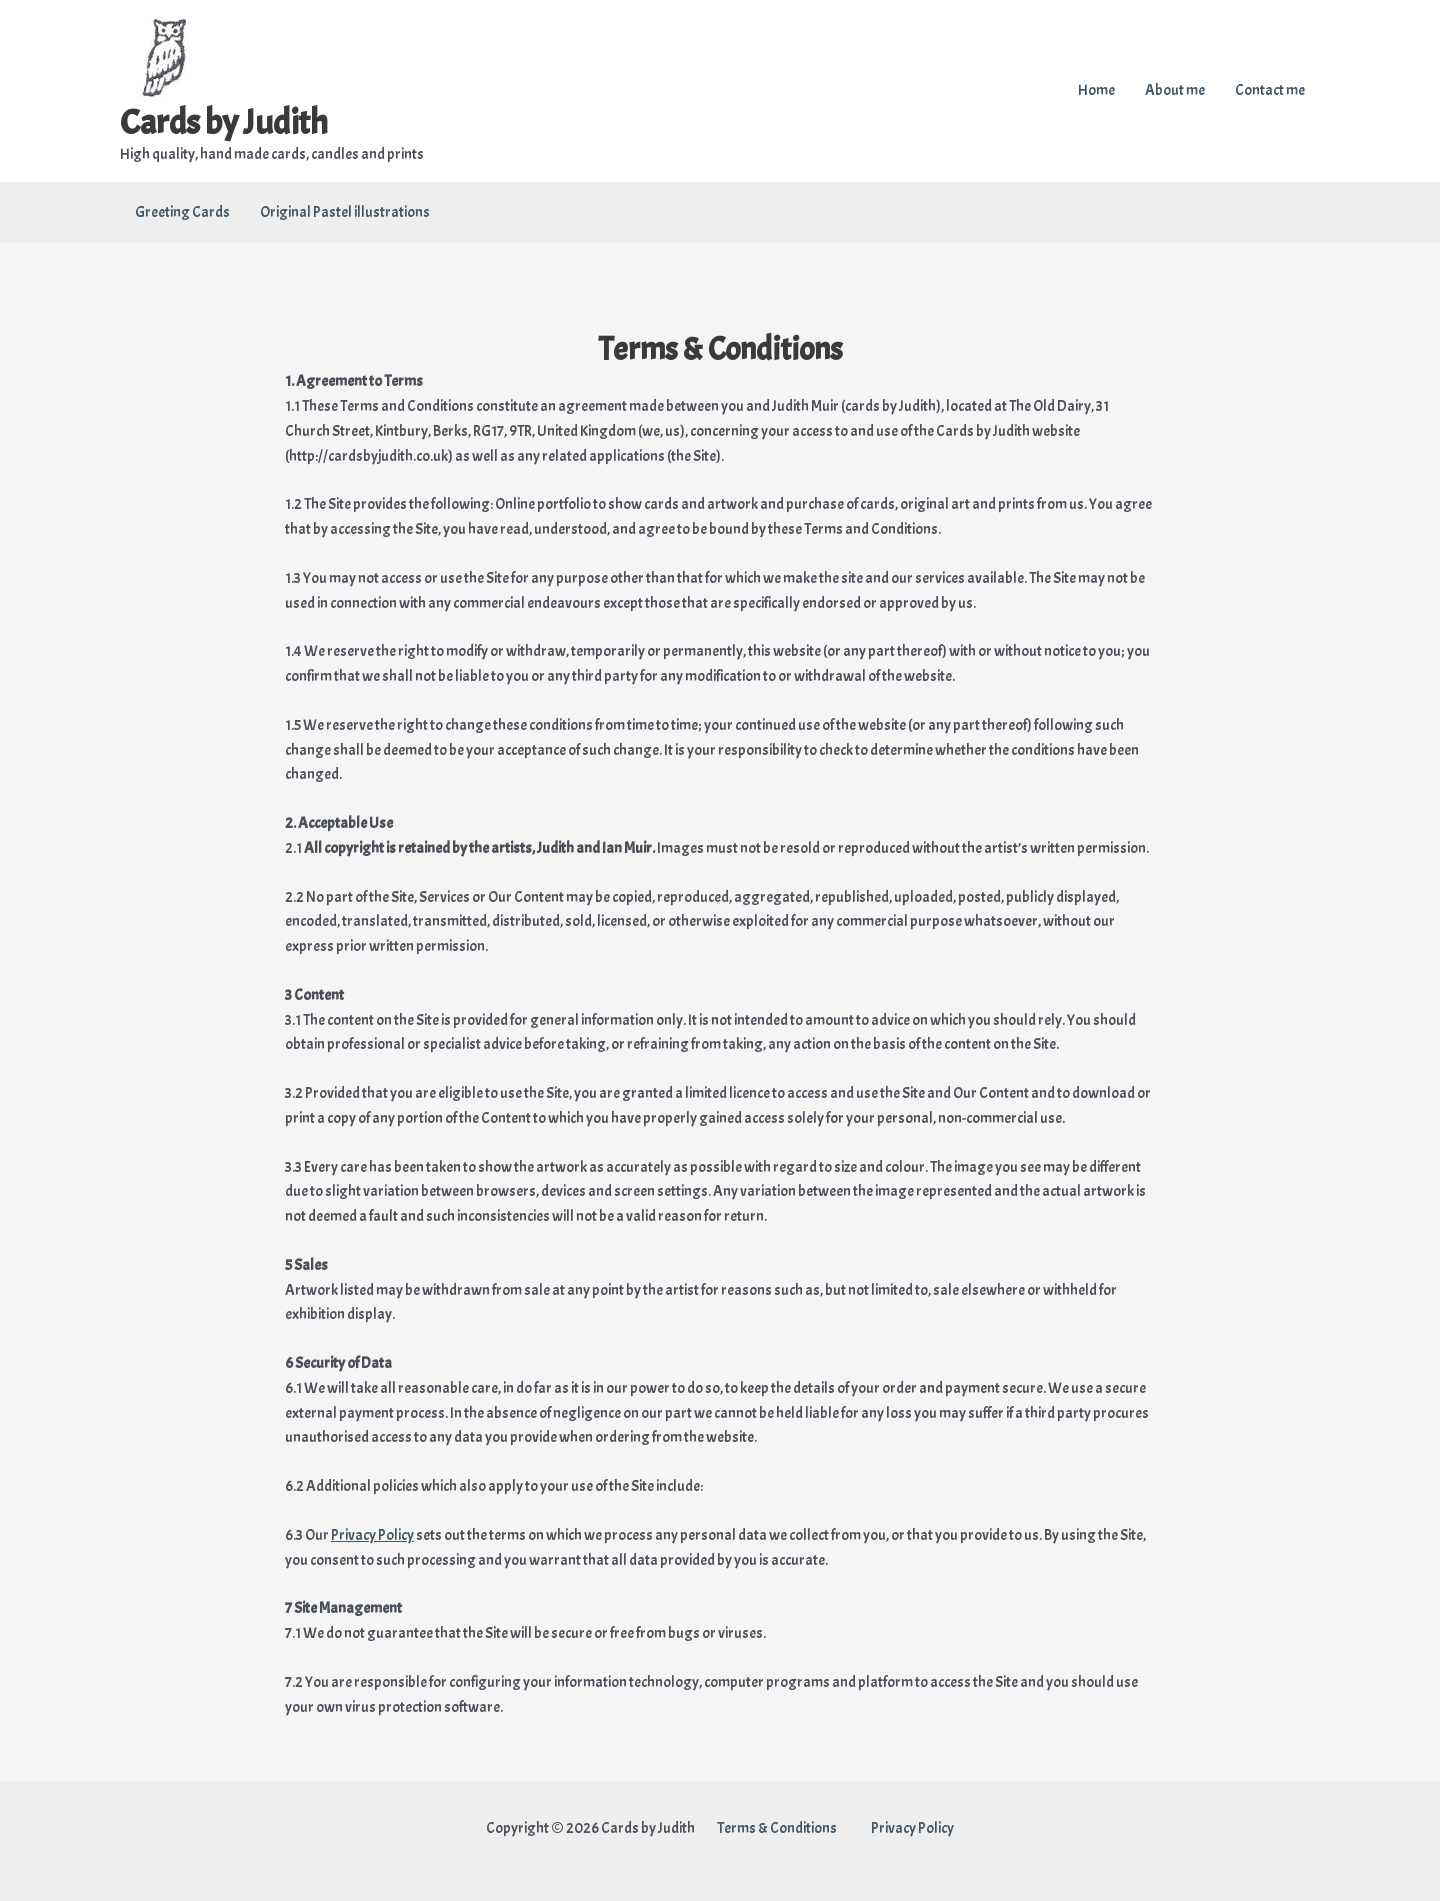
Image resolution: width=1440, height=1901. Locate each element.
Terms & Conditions (778, 1828)
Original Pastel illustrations (345, 212)
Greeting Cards (182, 212)
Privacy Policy (372, 1535)
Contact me (1270, 90)
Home (1096, 90)
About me (1175, 90)
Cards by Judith (224, 122)
